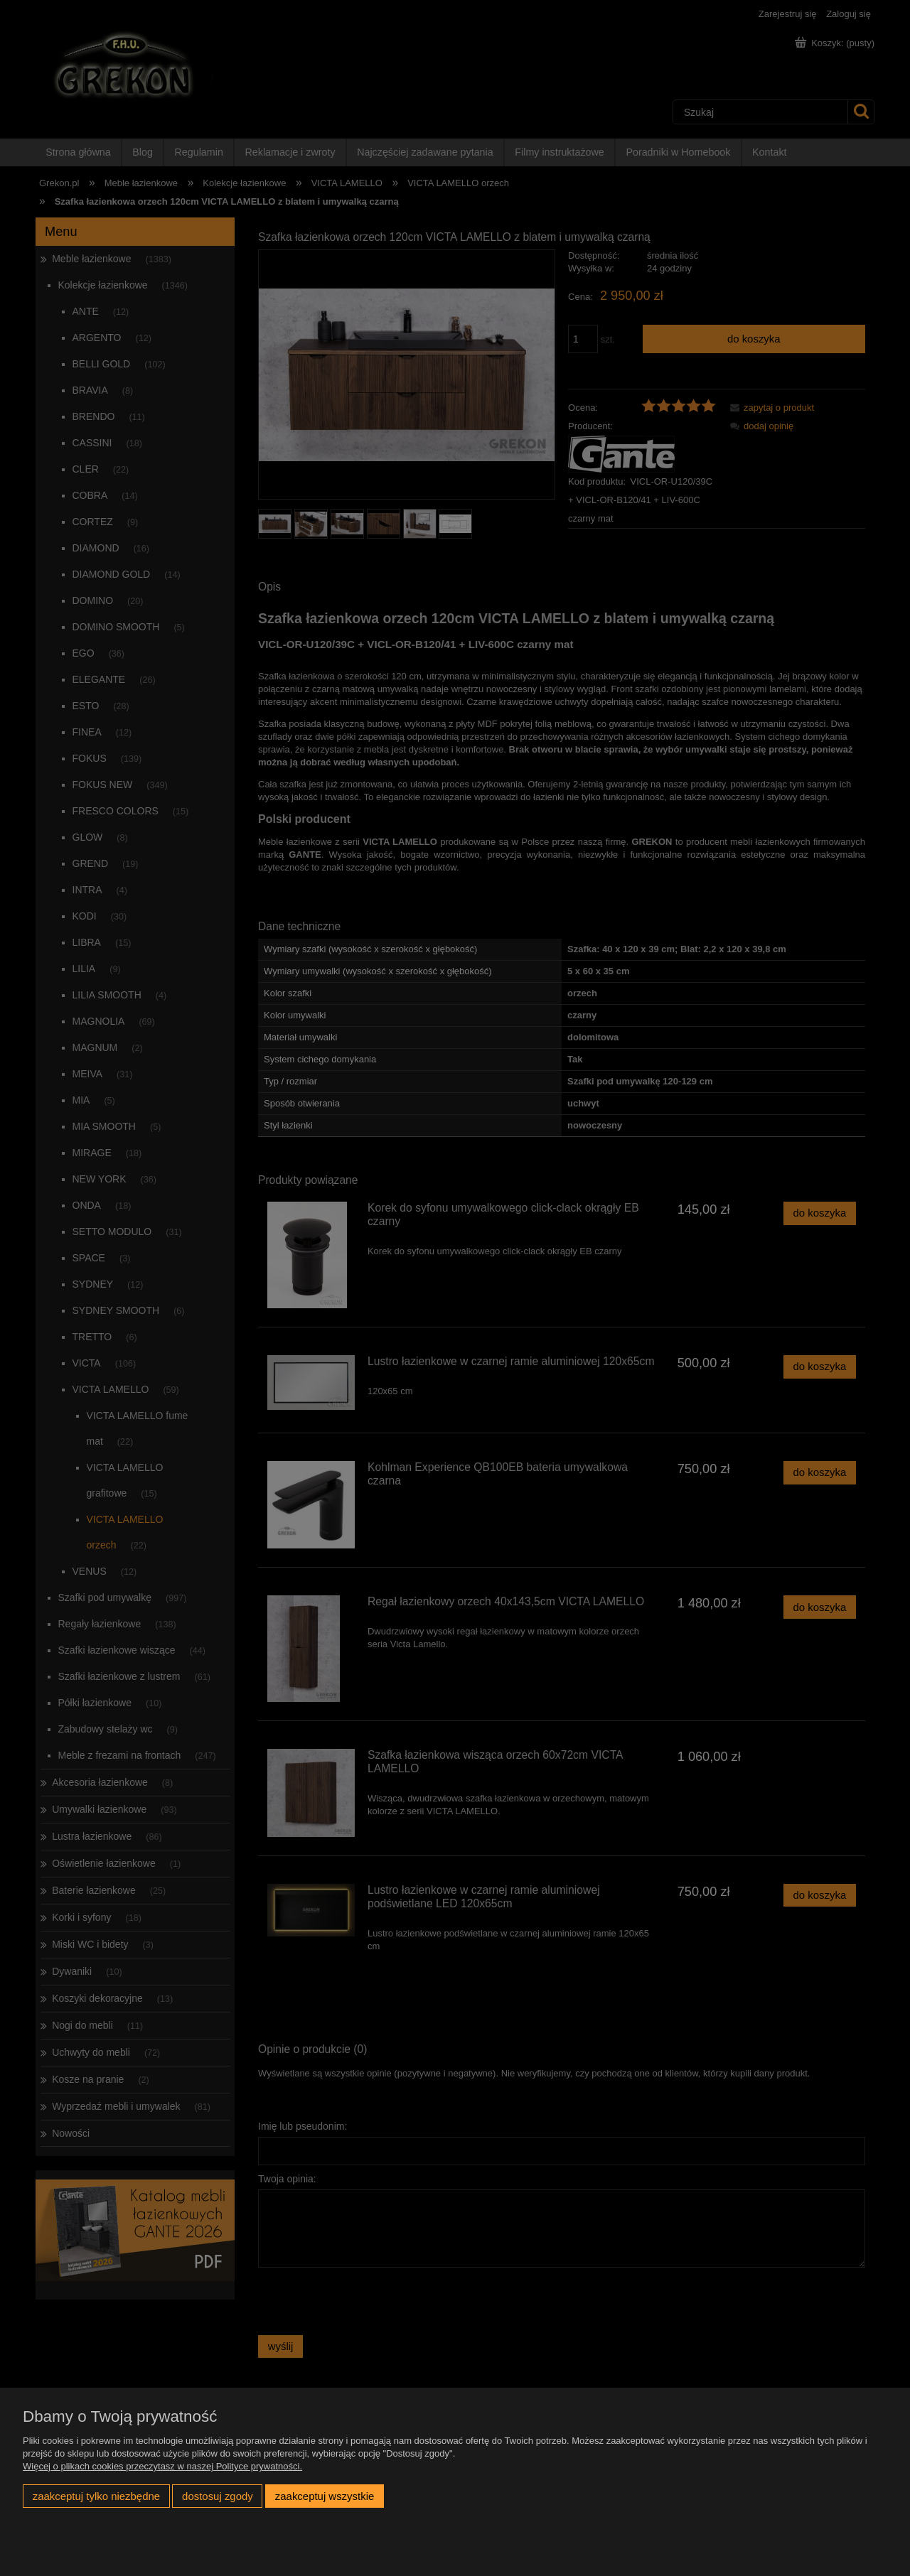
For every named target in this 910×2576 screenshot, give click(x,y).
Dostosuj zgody (217, 2496)
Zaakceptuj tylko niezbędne (96, 2496)
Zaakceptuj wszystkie (324, 2496)
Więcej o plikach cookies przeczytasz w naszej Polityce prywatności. (162, 2466)
